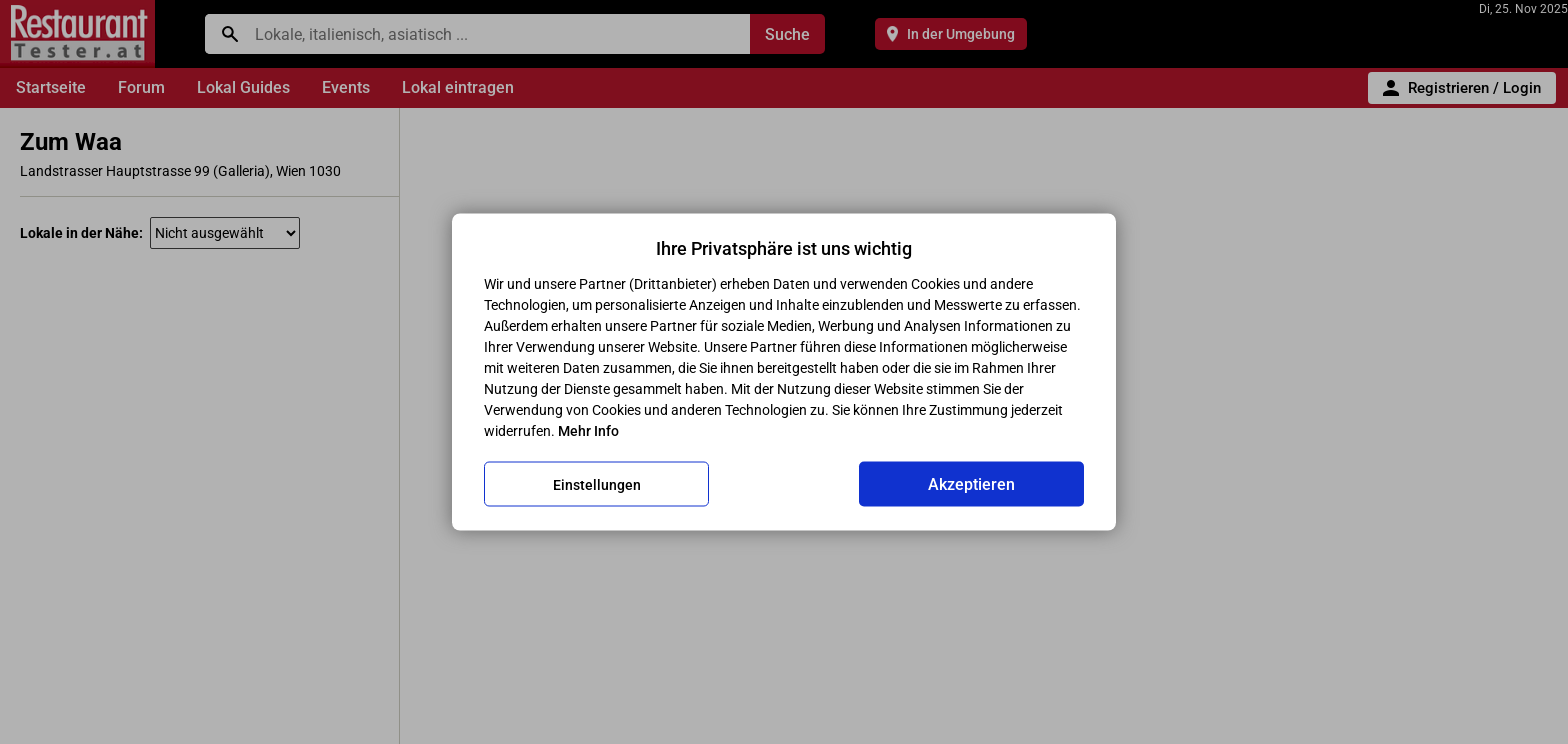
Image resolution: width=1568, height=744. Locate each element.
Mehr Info (588, 431)
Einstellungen (597, 484)
